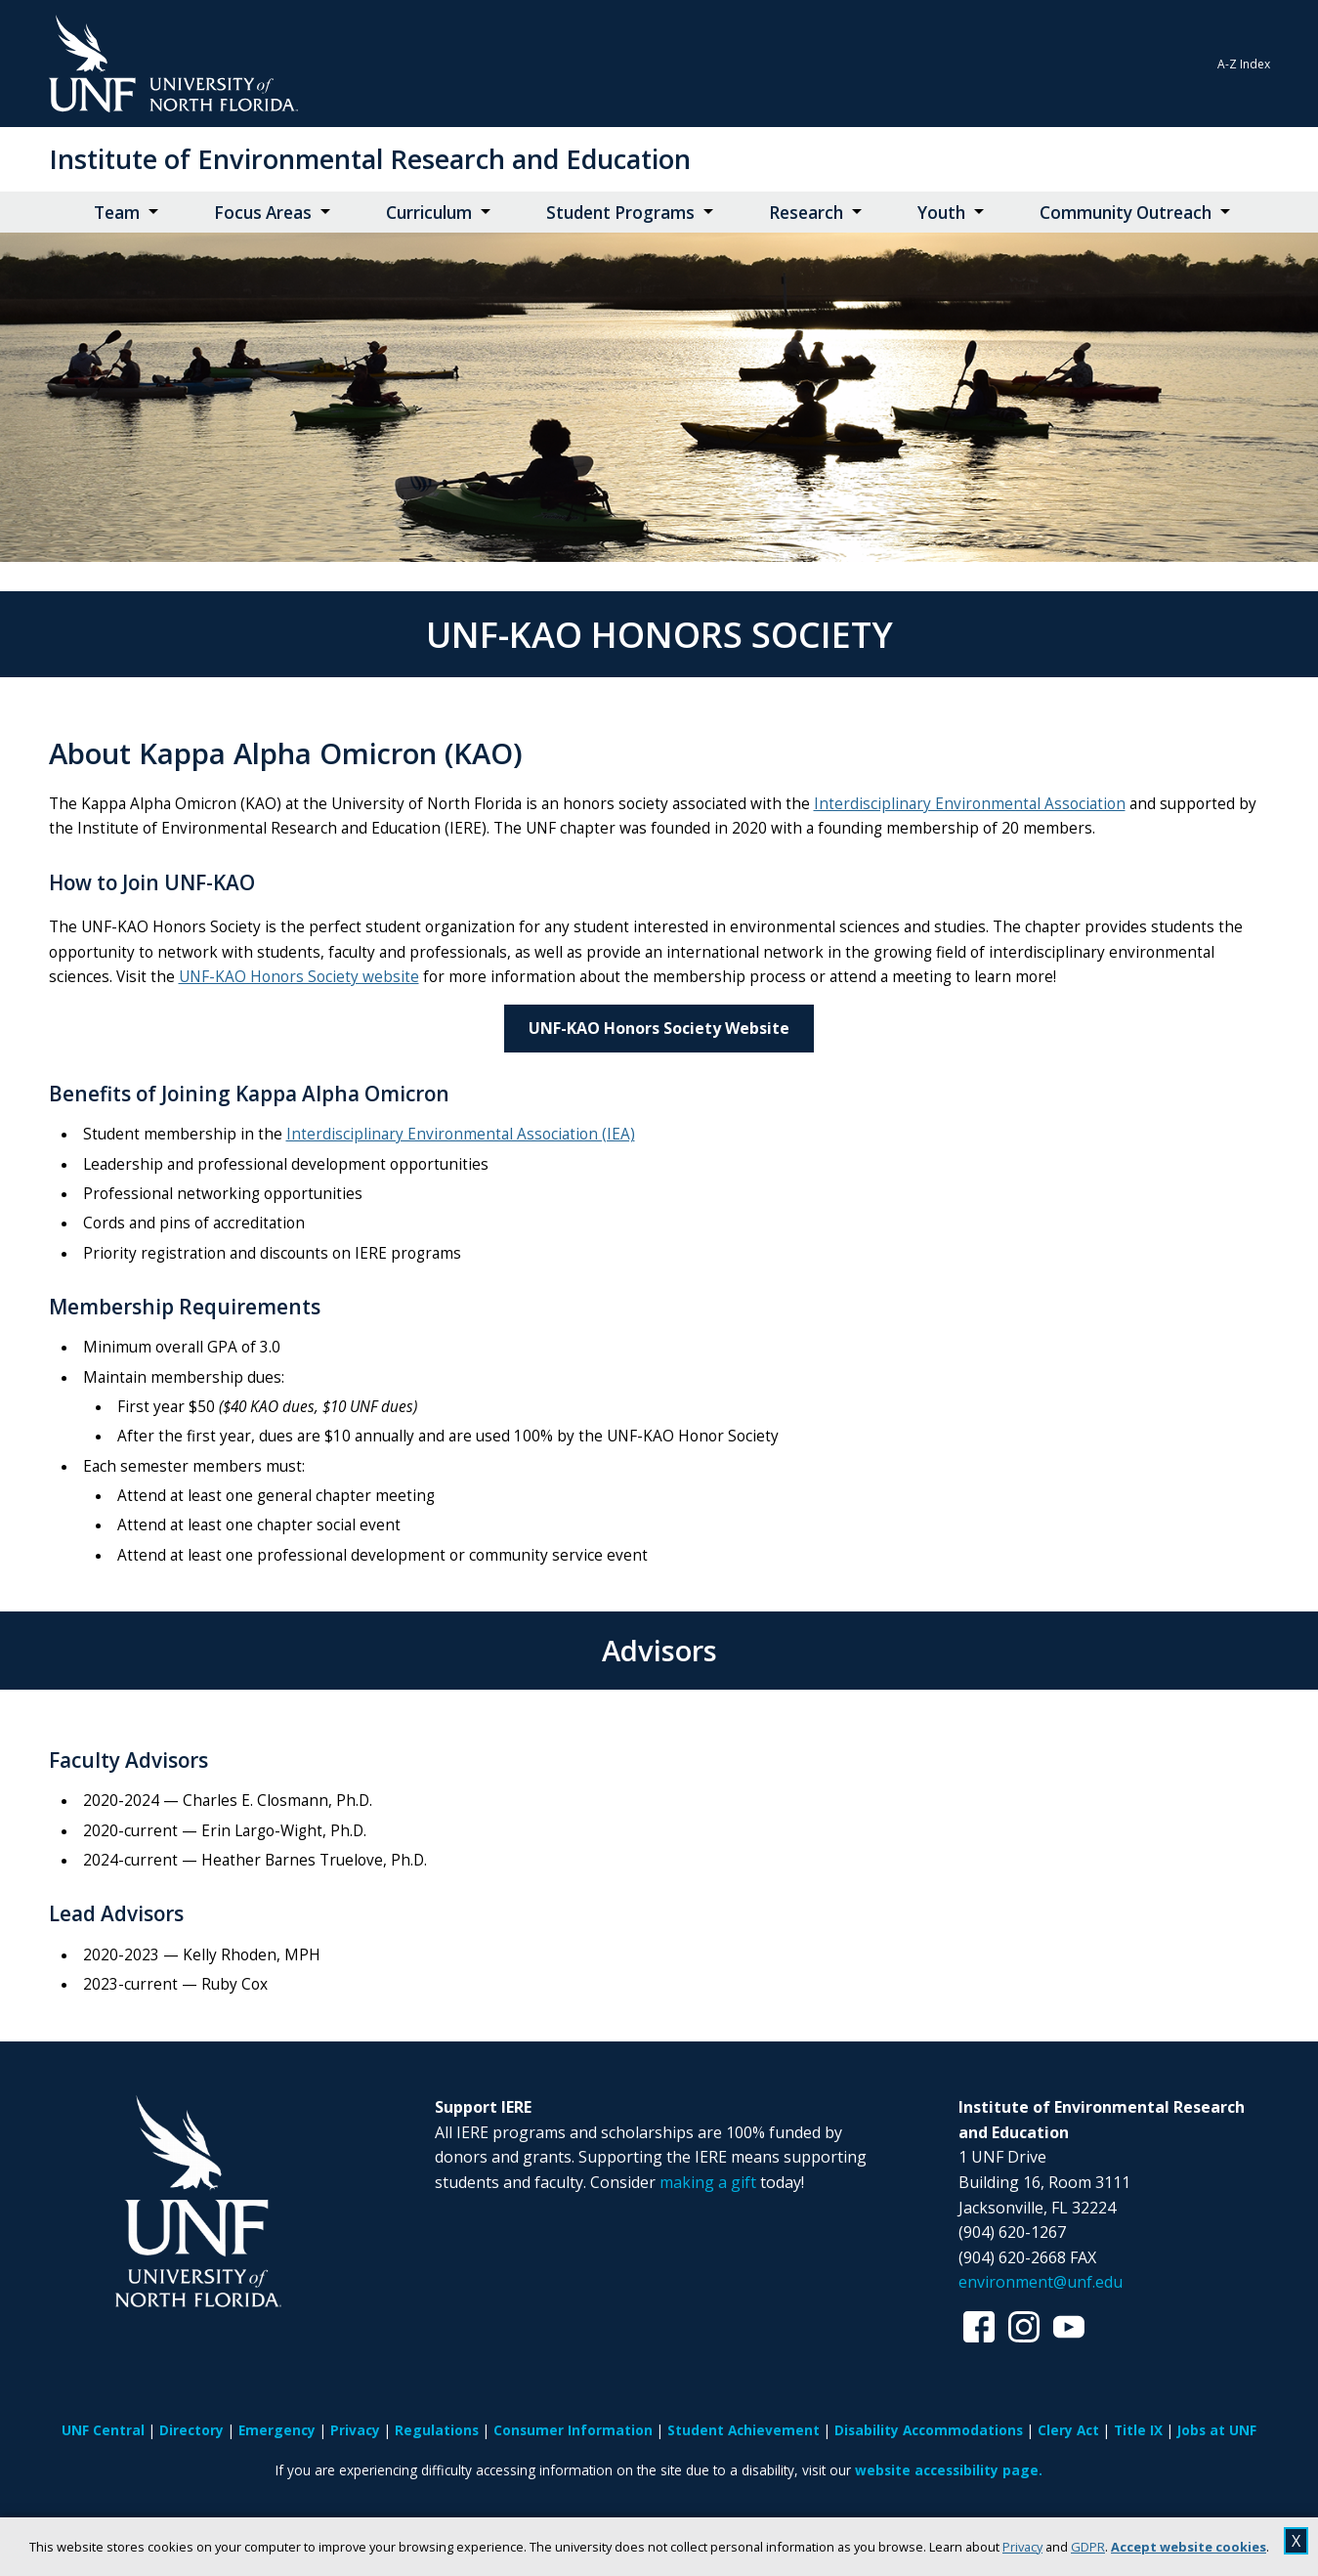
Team (117, 212)
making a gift (707, 2182)
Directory (191, 2430)
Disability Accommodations (928, 2430)
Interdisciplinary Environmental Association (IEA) (460, 1134)
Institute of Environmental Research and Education (370, 159)
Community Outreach (1126, 212)
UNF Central (103, 2430)
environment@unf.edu (1040, 2282)
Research (806, 212)
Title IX (1138, 2430)
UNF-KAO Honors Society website (299, 976)
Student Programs (620, 212)
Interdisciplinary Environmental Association (970, 804)
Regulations (437, 2430)
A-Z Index (1243, 64)
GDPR (1088, 2546)
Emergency (277, 2430)
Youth (941, 212)
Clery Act (1068, 2430)
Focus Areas (263, 212)
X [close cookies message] (1296, 2541)
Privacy (1022, 2546)
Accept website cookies (1188, 2546)
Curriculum (429, 212)
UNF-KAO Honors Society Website (659, 1028)
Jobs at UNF (1216, 2430)
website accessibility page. (948, 2470)
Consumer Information (573, 2430)
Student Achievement (743, 2430)
